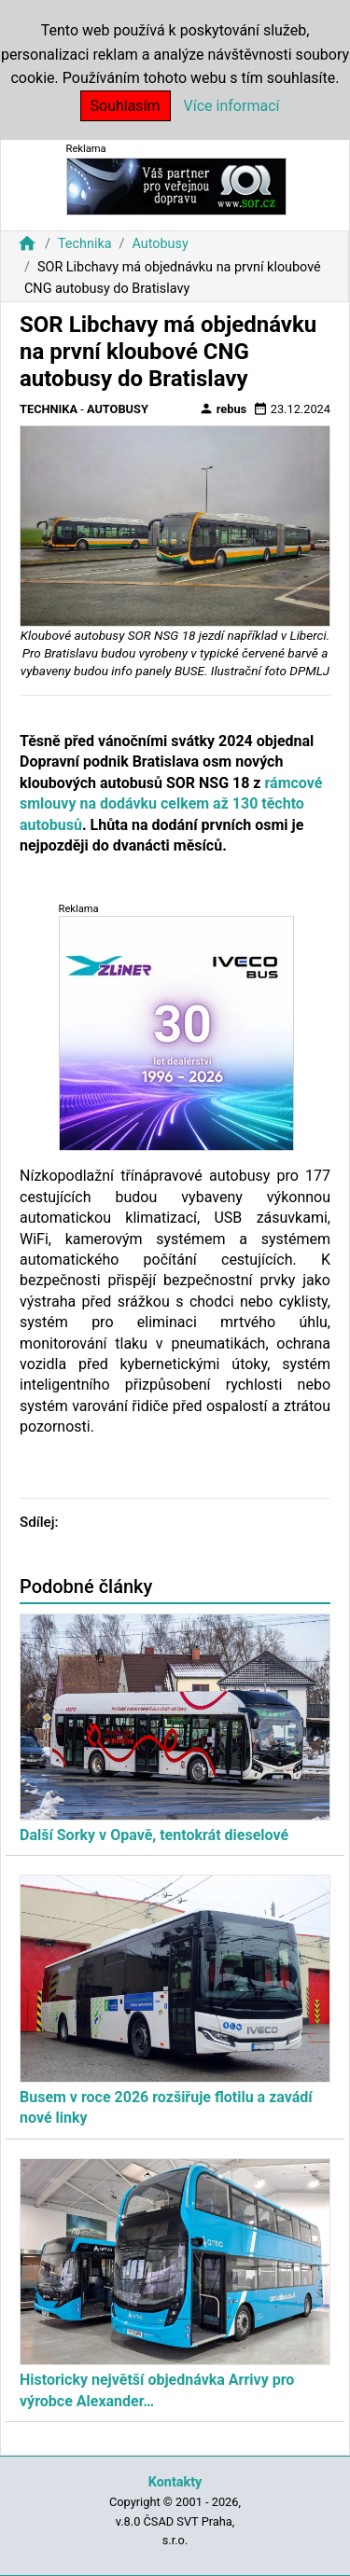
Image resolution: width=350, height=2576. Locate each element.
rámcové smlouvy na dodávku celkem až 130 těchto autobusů (171, 804)
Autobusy (160, 244)
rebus (223, 408)
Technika (85, 244)
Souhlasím (126, 106)
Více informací (232, 106)
